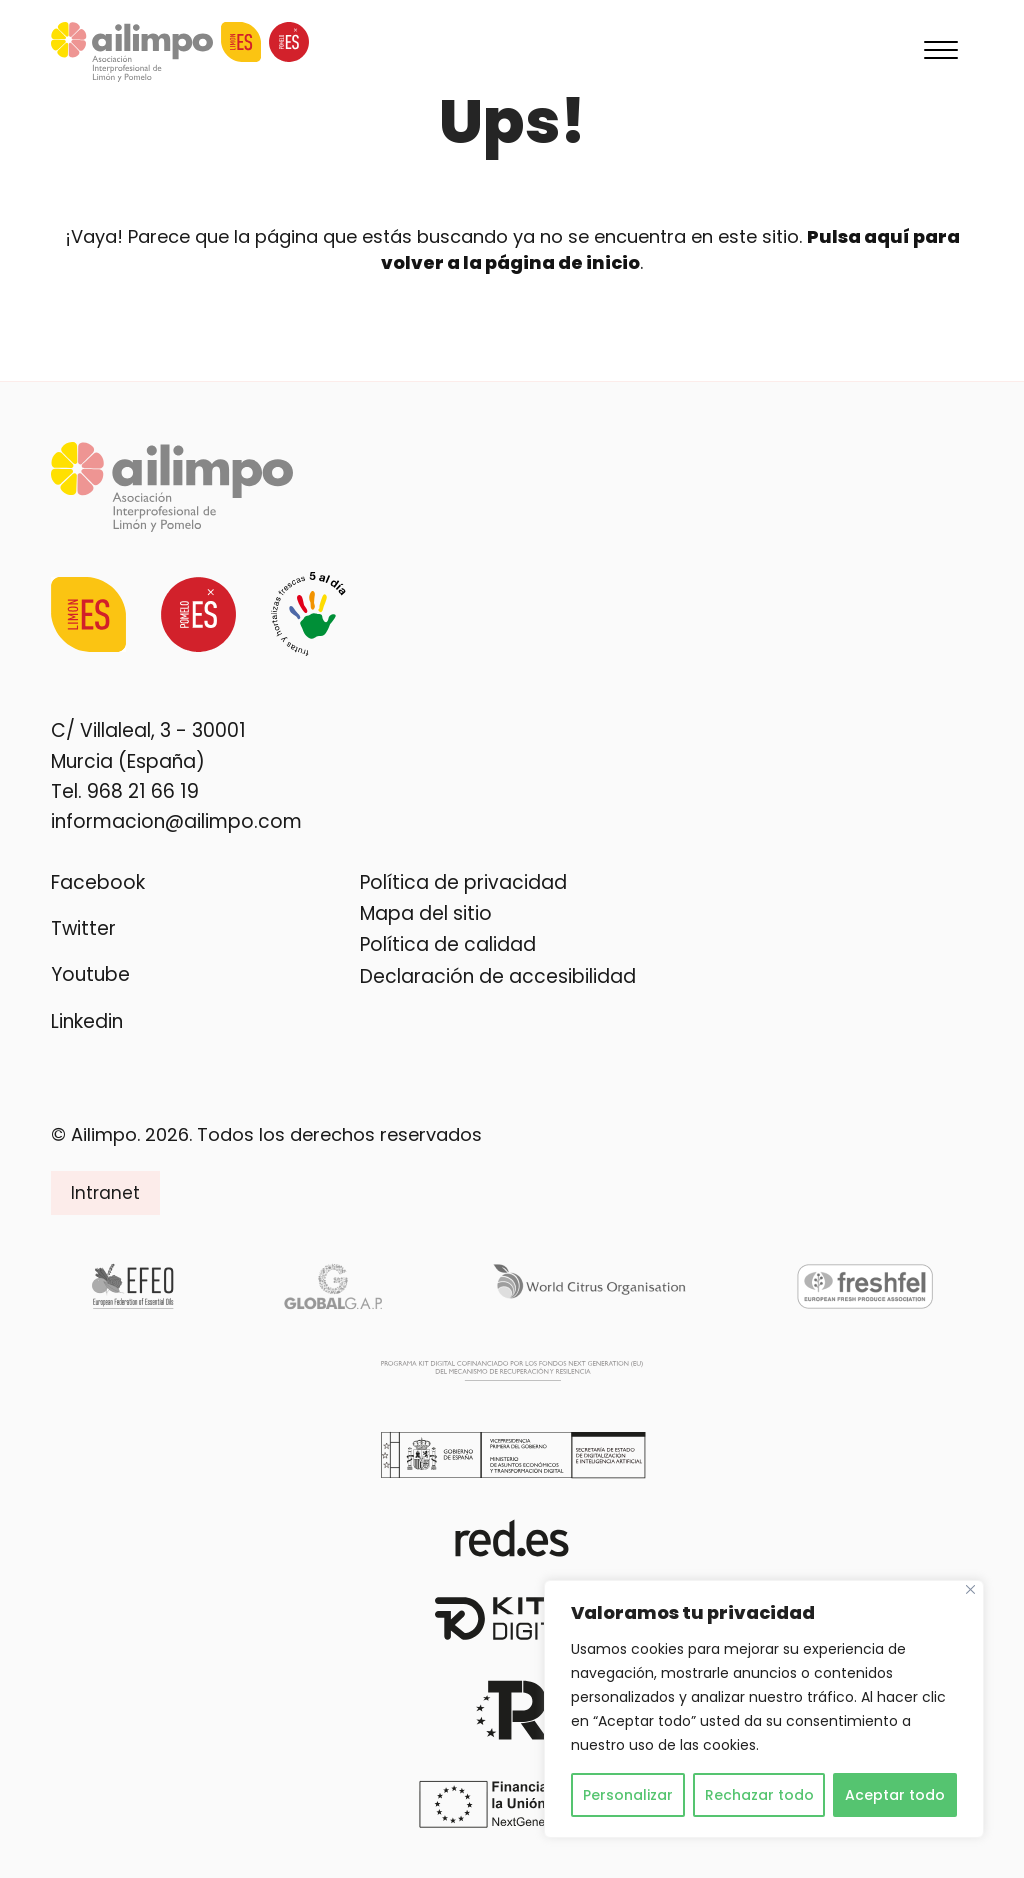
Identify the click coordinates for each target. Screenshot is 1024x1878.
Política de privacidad (463, 882)
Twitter (83, 928)
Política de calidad (448, 944)
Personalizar (628, 1795)
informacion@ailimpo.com (176, 821)
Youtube (90, 974)
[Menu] (941, 52)
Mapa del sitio (426, 913)
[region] (764, 1709)
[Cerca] (970, 1589)
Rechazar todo (759, 1795)
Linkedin (87, 1021)
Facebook (98, 882)
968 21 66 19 (143, 791)
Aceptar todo (895, 1795)
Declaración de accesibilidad (498, 976)
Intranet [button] (105, 1193)
